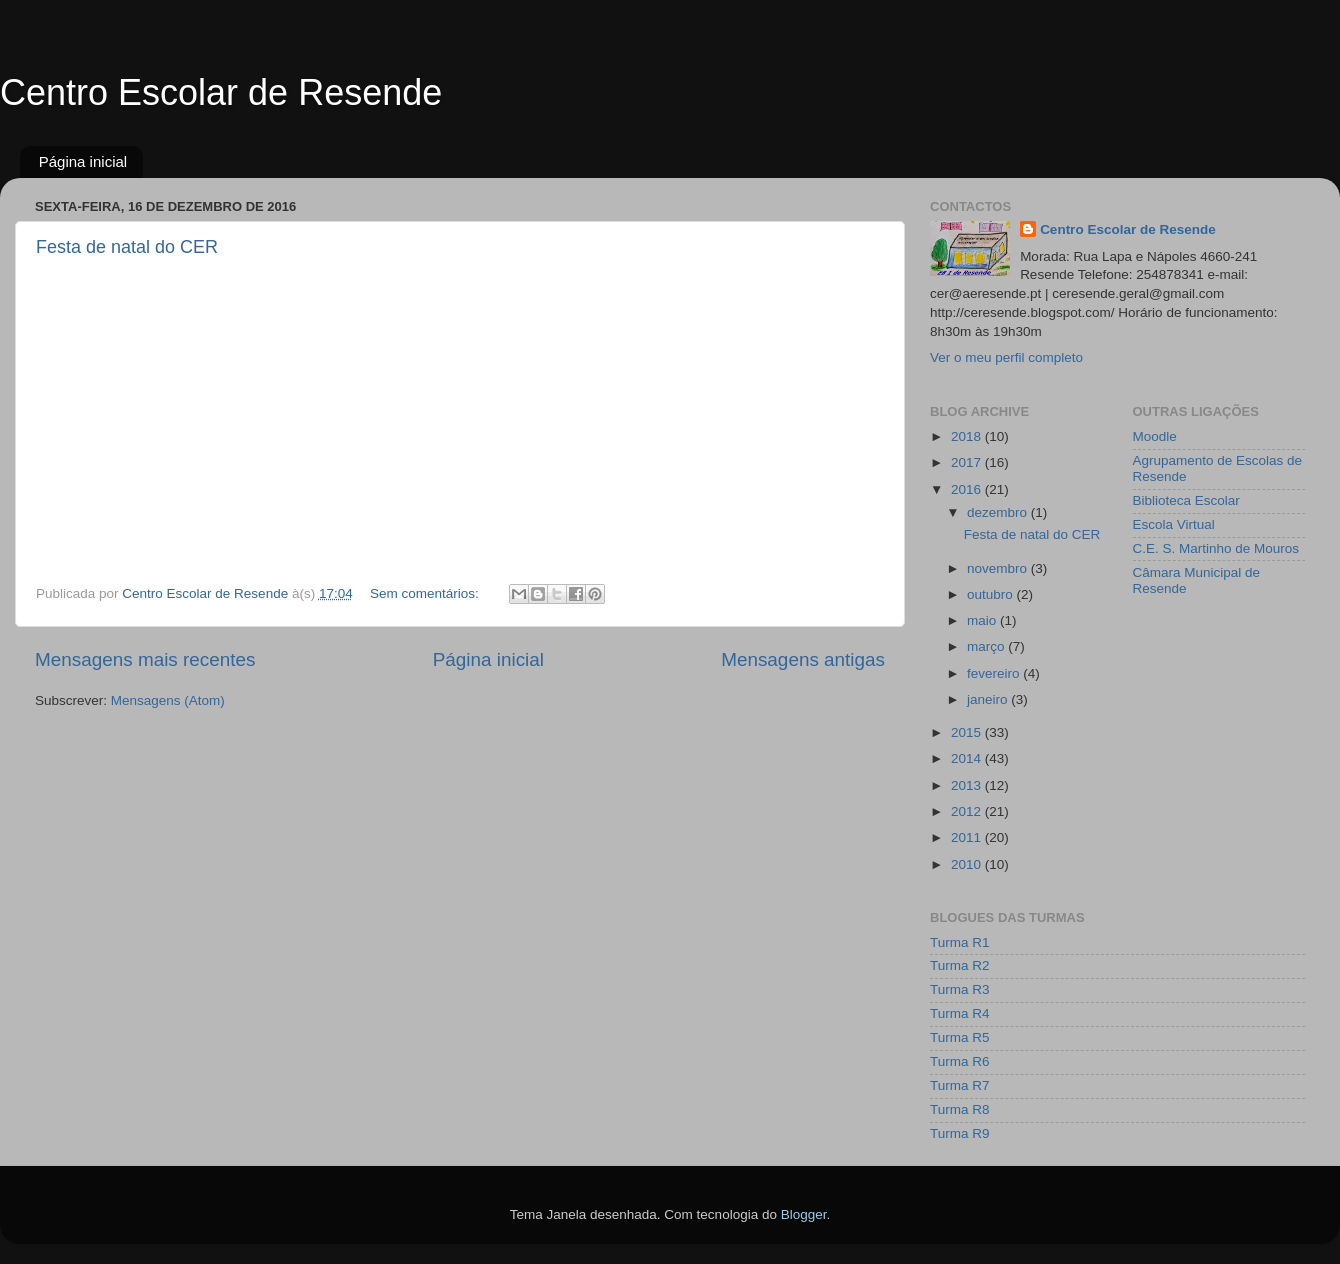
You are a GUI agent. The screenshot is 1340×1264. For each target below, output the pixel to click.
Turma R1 (960, 942)
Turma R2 (960, 965)
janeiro (989, 699)
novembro (999, 568)
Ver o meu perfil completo (1006, 357)
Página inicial (83, 161)
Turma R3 (960, 989)
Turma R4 (960, 1013)
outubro (992, 594)
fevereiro (995, 673)
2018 (968, 436)
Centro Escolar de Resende (221, 92)
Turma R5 (960, 1037)
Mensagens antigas (803, 659)
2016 (968, 489)
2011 (968, 837)
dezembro (999, 512)
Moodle (1155, 436)
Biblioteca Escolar (1186, 500)
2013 (968, 785)
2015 (968, 732)
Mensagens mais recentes (145, 659)
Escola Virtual (1174, 524)
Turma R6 (960, 1061)
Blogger (804, 1214)
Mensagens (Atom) (168, 700)
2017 (968, 462)
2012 (968, 811)
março (987, 646)
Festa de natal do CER (127, 247)
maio (983, 620)
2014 (968, 758)
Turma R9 (960, 1133)
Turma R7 (960, 1085)
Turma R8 (960, 1109)
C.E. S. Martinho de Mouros (1216, 548)
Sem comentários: (426, 593)
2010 (968, 864)
